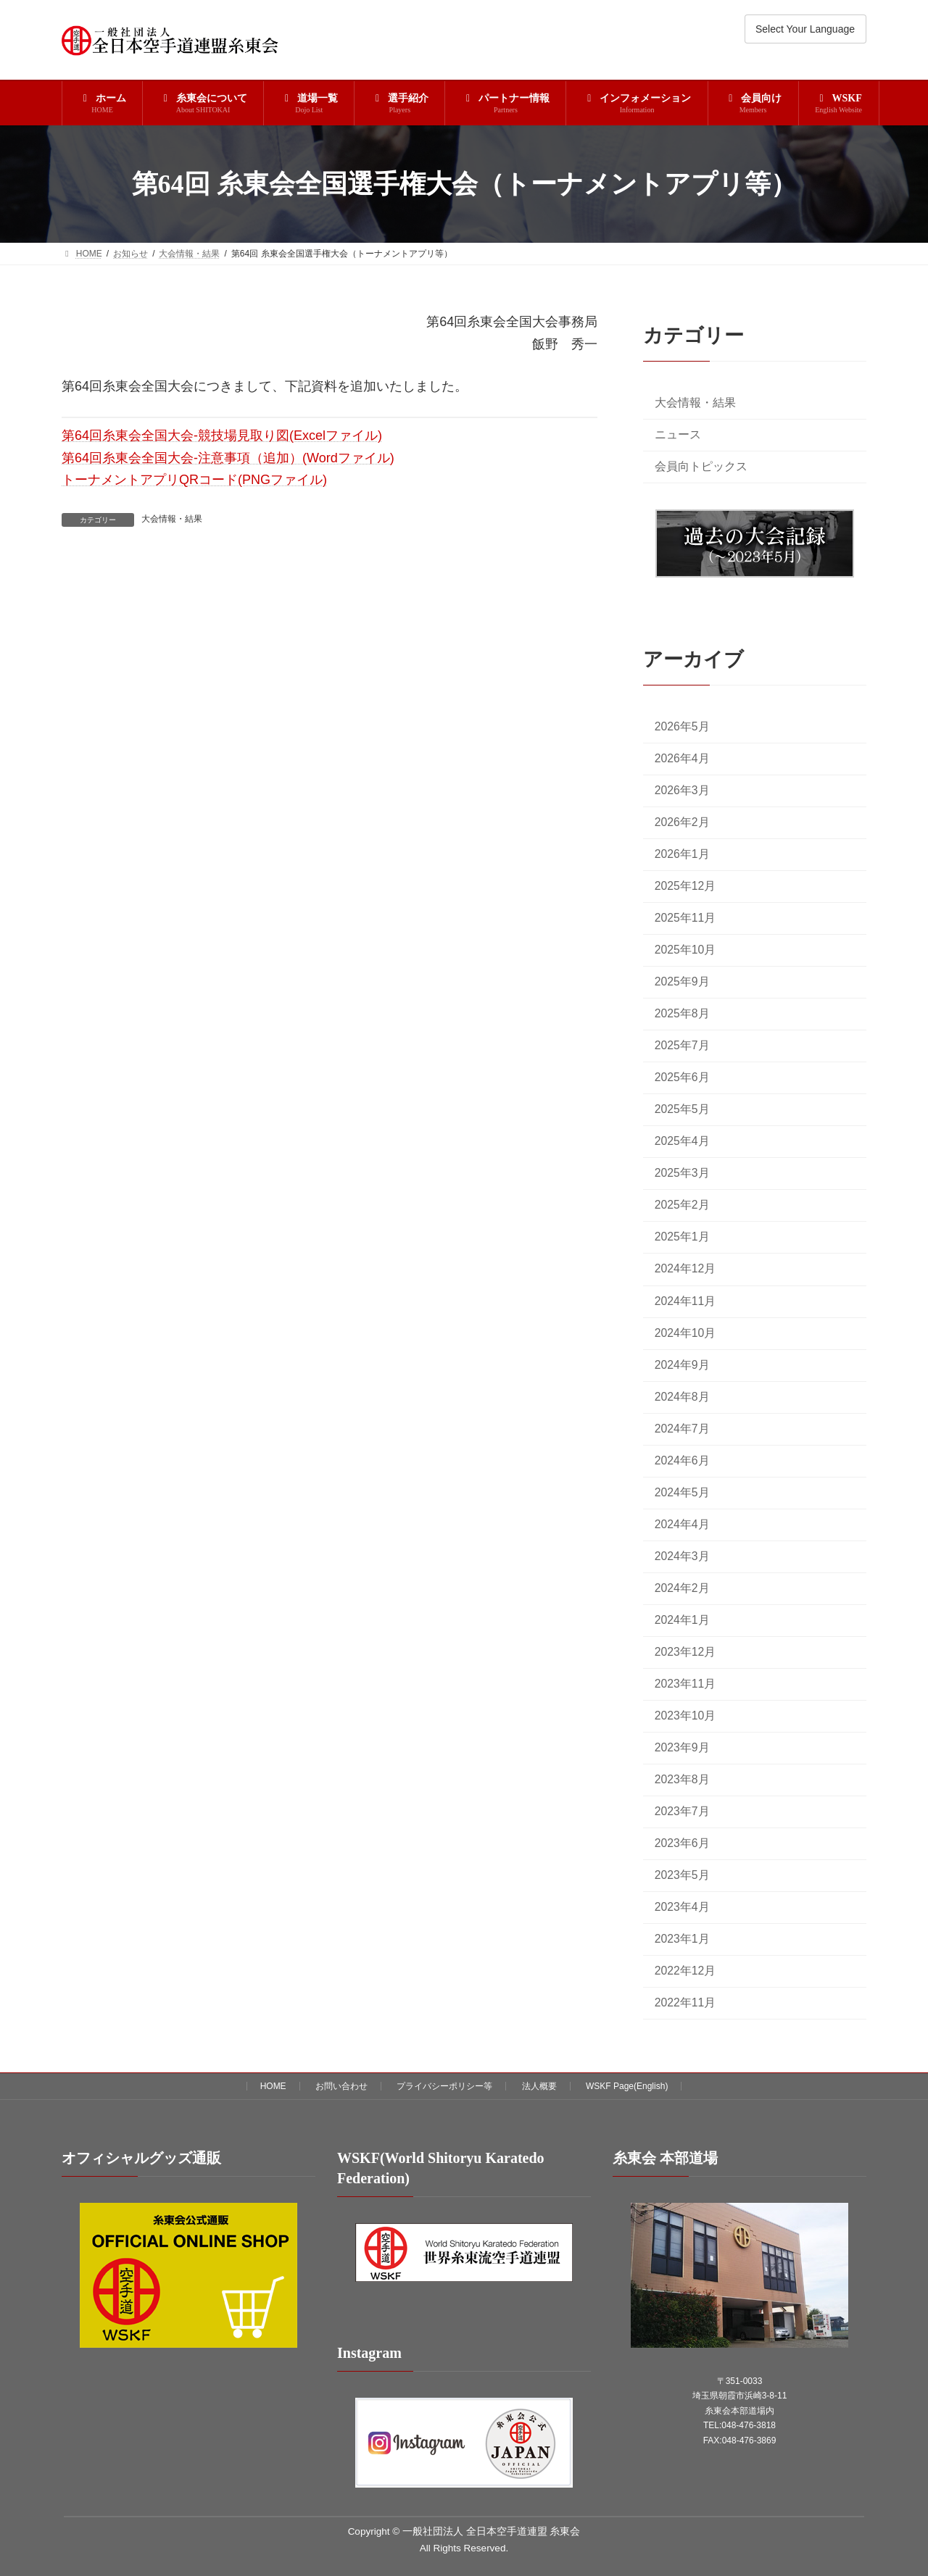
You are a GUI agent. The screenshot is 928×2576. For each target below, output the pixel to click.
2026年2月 (682, 822)
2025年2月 (682, 1205)
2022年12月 (685, 1971)
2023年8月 (682, 1779)
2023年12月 (685, 1652)
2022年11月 (685, 2003)
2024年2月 (682, 1588)
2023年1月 (682, 1939)
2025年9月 (682, 982)
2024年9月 (682, 1365)
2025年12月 (685, 886)
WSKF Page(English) (627, 2086)
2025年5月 (682, 1110)
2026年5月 (682, 726)
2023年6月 (682, 1843)
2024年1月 (682, 1620)
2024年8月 (682, 1397)
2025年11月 (685, 918)
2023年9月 (682, 1747)
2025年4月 (682, 1141)
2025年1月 (682, 1237)
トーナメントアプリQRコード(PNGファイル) (194, 479)
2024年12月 (685, 1269)
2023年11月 (685, 1683)
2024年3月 (682, 1556)
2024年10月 (685, 1333)
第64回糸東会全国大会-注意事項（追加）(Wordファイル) (228, 458)
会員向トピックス (701, 466)
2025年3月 (682, 1173)
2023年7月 (682, 1811)
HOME (273, 2086)
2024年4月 (682, 1524)
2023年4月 (682, 1907)
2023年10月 (685, 1715)
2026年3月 (682, 790)
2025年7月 (682, 1046)
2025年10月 (685, 950)
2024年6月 (682, 1460)
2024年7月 (682, 1428)
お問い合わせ (341, 2086)
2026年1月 (682, 854)
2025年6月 (682, 1078)
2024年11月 (685, 1301)
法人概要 (539, 2086)
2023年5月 (682, 1875)
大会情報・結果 (171, 519)
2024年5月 (682, 1492)
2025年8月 (682, 1014)
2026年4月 (682, 758)
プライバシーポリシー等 (444, 2086)
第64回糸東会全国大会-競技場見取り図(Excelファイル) (222, 435)
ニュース (678, 434)
